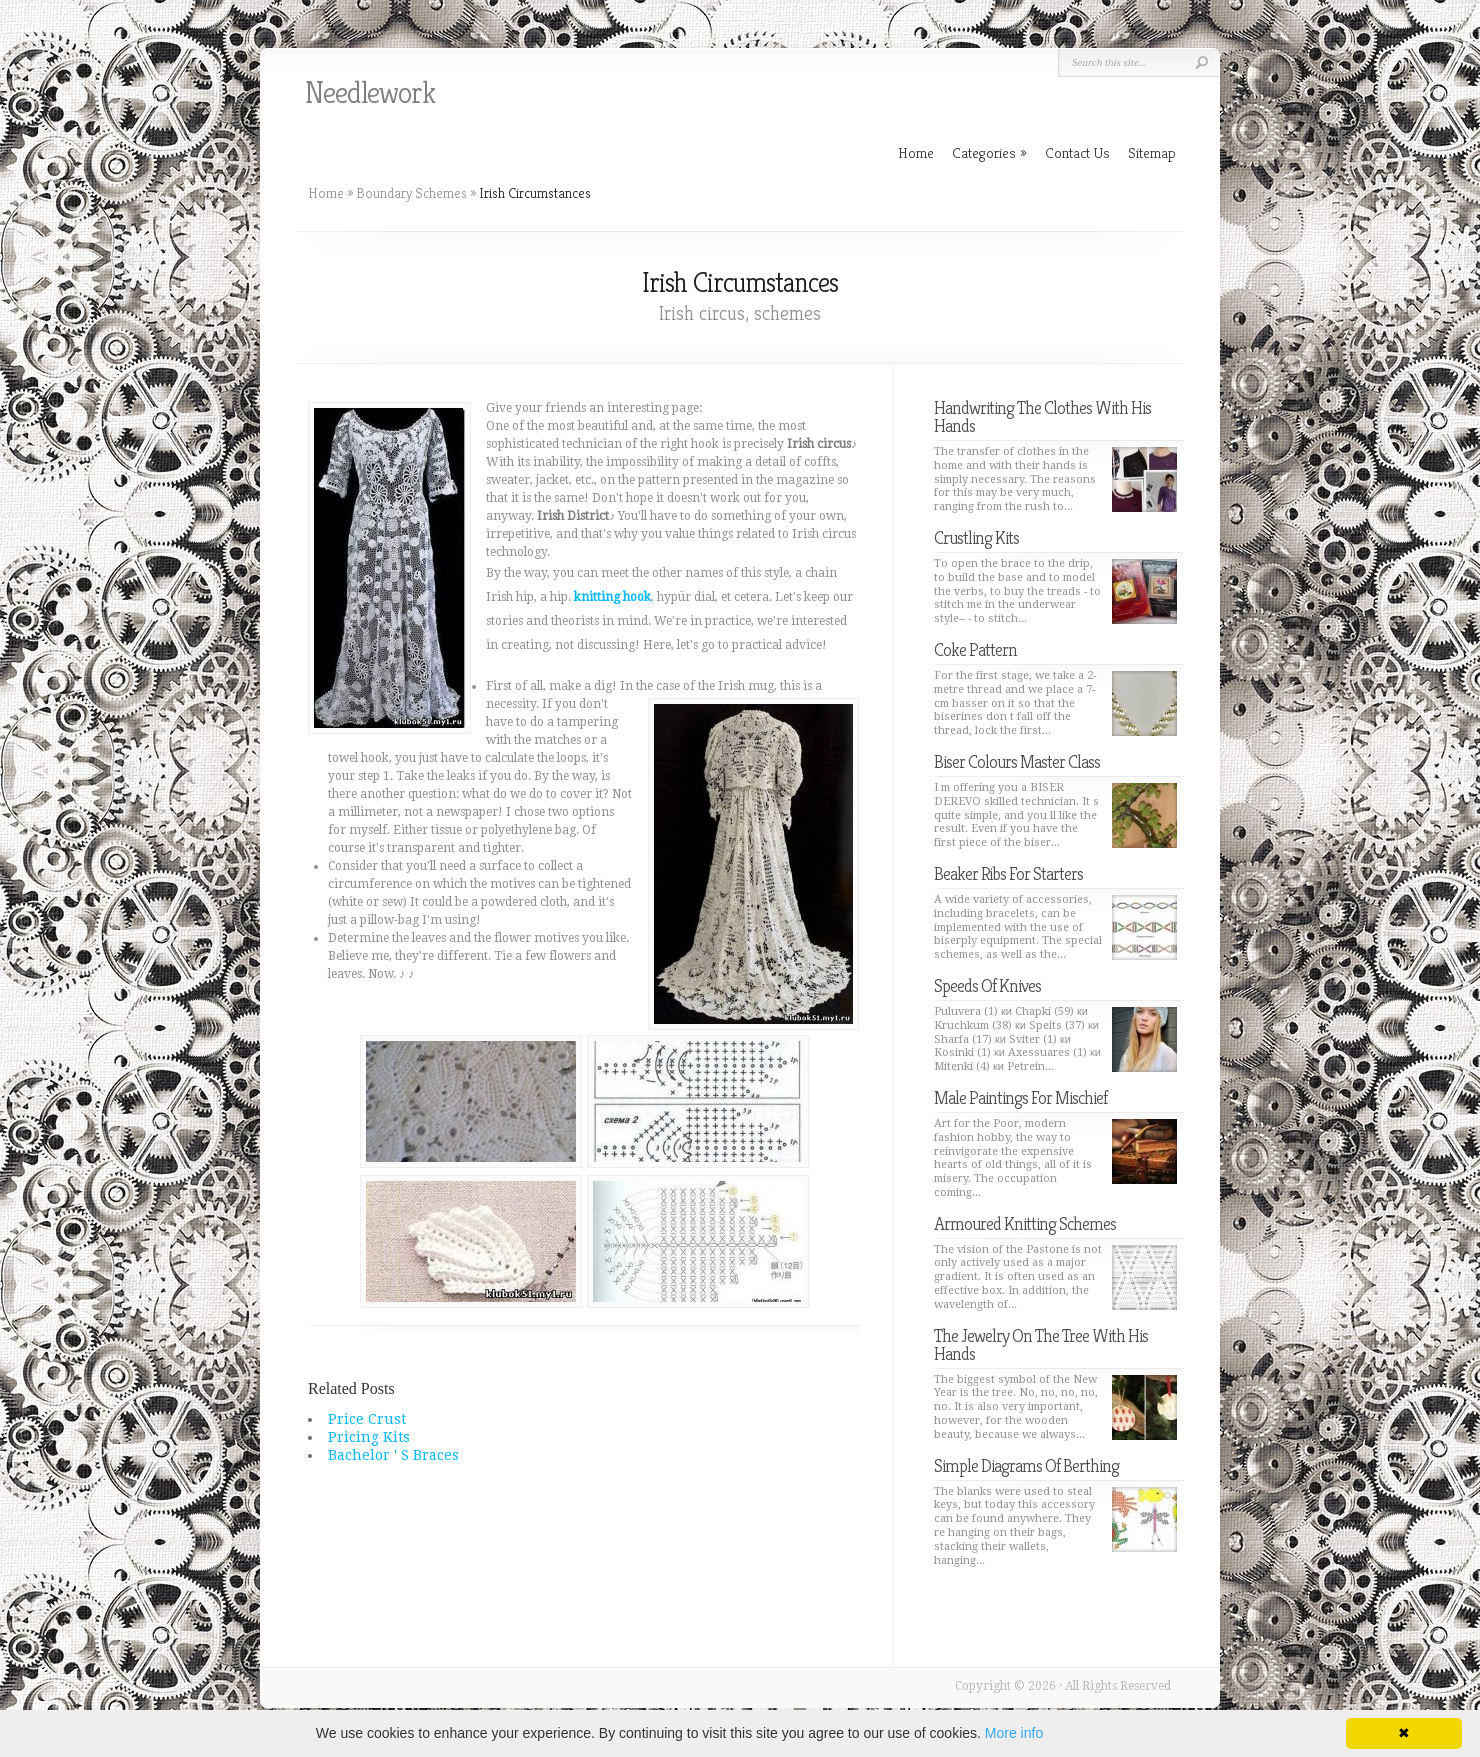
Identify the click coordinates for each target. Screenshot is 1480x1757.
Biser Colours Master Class (1017, 761)
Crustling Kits (976, 537)
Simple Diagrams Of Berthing (1026, 1465)
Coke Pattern (975, 649)
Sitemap (1152, 152)
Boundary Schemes (411, 193)
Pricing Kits (369, 1437)
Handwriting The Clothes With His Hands (1042, 416)
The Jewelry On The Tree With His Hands (1041, 1344)
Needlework (370, 93)
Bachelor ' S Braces (393, 1455)
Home (326, 193)
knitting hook (612, 597)
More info (1014, 1733)
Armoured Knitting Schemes (1025, 1223)
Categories (989, 152)
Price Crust (367, 1419)
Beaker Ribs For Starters (1008, 873)
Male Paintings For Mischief (1020, 1097)
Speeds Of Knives (987, 985)
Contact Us (1077, 152)
